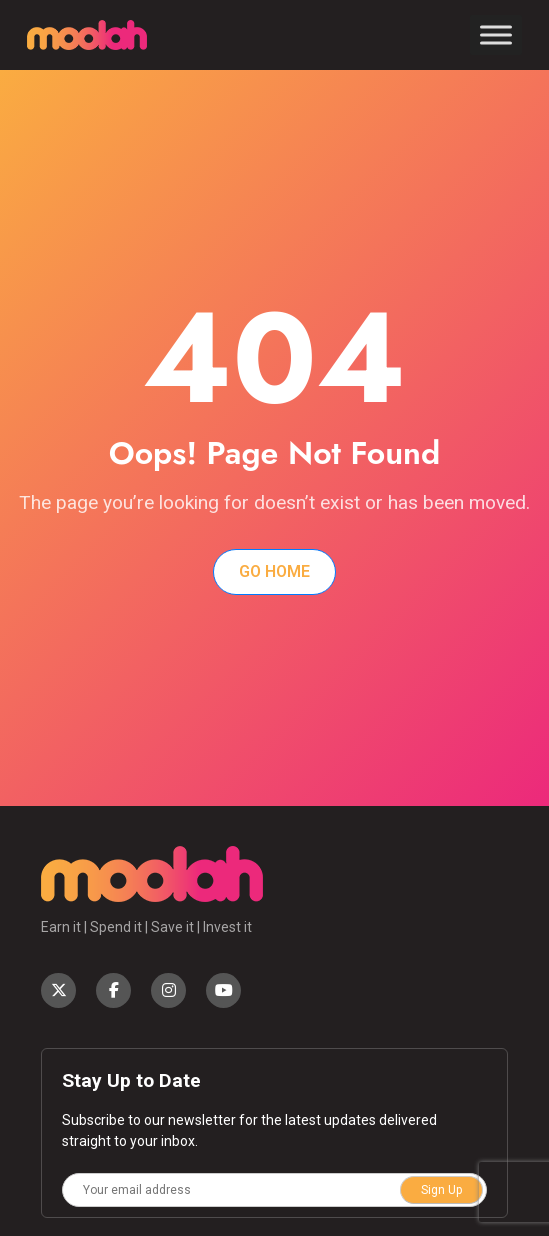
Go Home (274, 571)
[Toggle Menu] (496, 34)
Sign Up (441, 1190)
